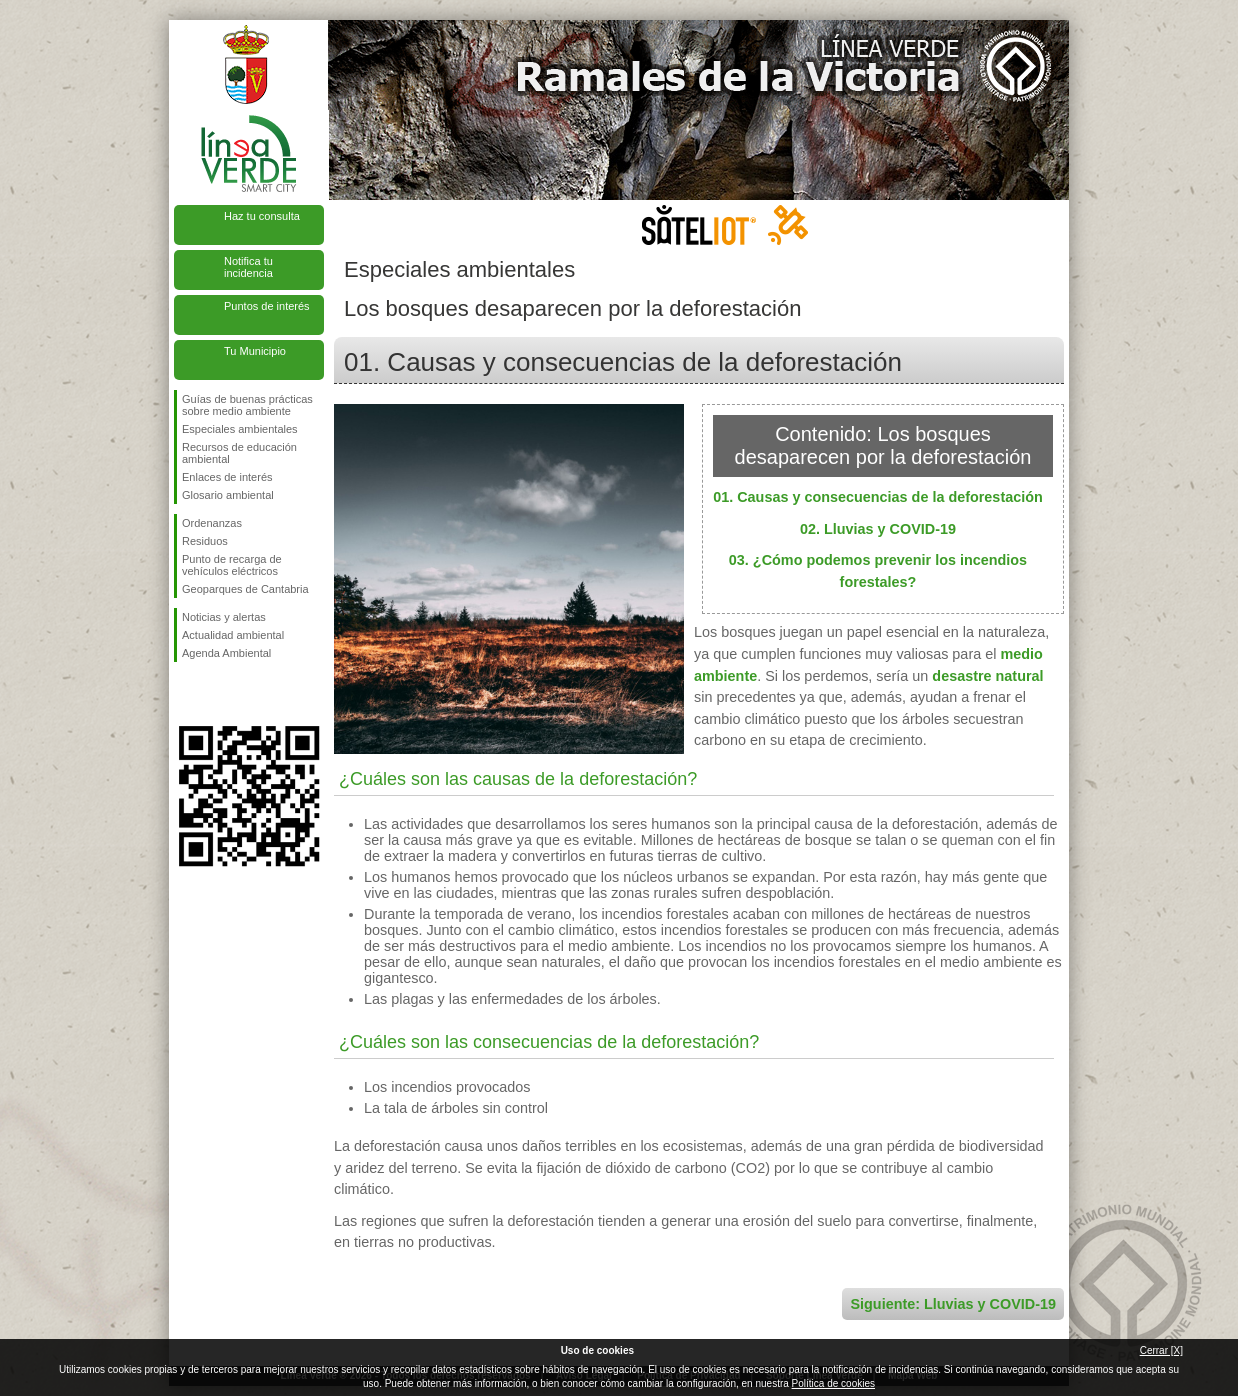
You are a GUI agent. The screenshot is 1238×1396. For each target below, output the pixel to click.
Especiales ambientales (240, 429)
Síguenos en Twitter (219, 694)
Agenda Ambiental (226, 653)
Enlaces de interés (227, 477)
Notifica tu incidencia (248, 267)
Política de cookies (833, 1383)
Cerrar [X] (1161, 1350)
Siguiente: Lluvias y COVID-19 (953, 1304)
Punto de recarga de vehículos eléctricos (232, 565)
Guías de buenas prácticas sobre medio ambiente (247, 405)
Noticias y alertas (224, 617)
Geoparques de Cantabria (245, 589)
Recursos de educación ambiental (239, 453)
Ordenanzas (212, 523)
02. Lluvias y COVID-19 (878, 529)
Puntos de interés (267, 306)
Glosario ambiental (228, 495)
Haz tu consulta (262, 216)
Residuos (205, 541)
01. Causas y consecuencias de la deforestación (878, 497)
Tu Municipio (255, 351)
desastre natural (987, 676)
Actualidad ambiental (233, 635)
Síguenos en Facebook (186, 694)
